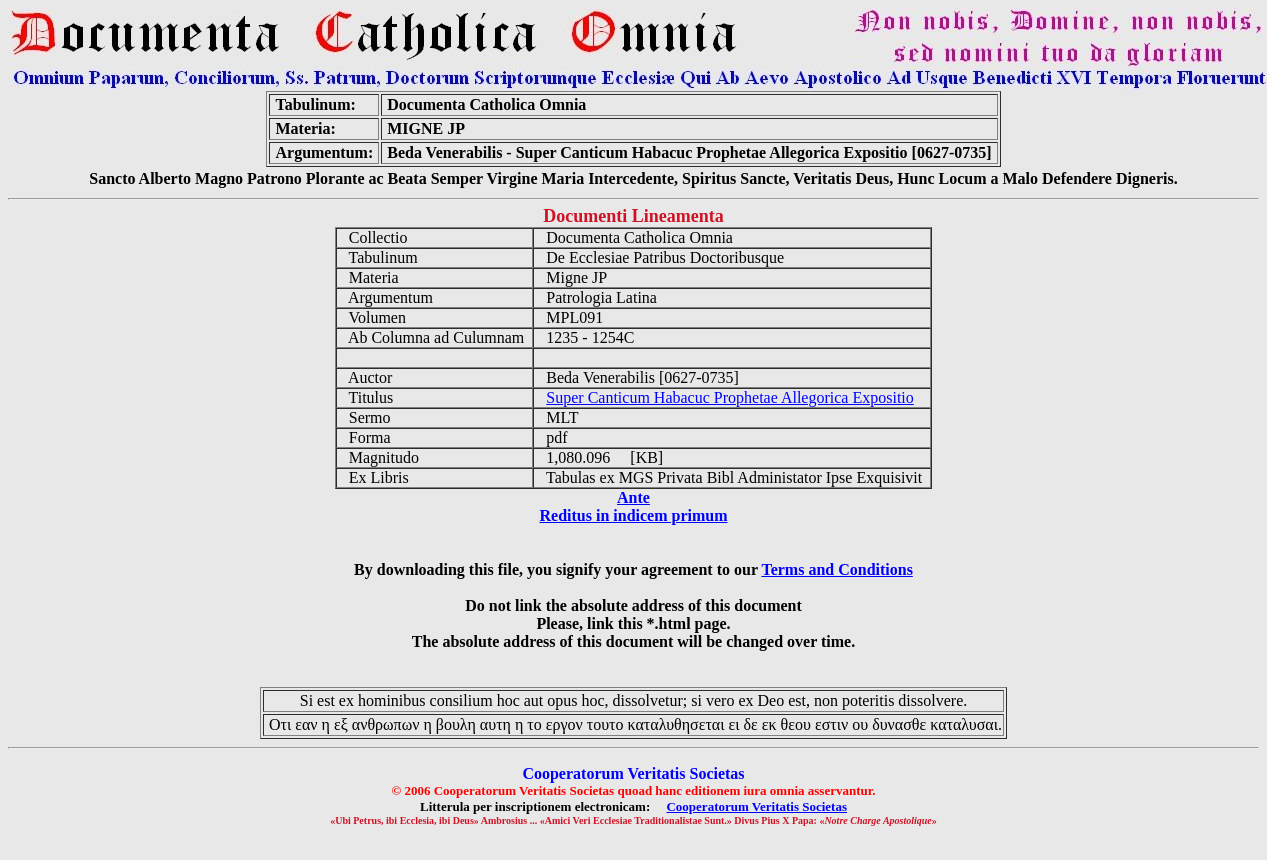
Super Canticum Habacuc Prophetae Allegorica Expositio (729, 397)
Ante (633, 497)
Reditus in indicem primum (633, 515)
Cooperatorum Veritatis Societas (756, 806)
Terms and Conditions (836, 569)
